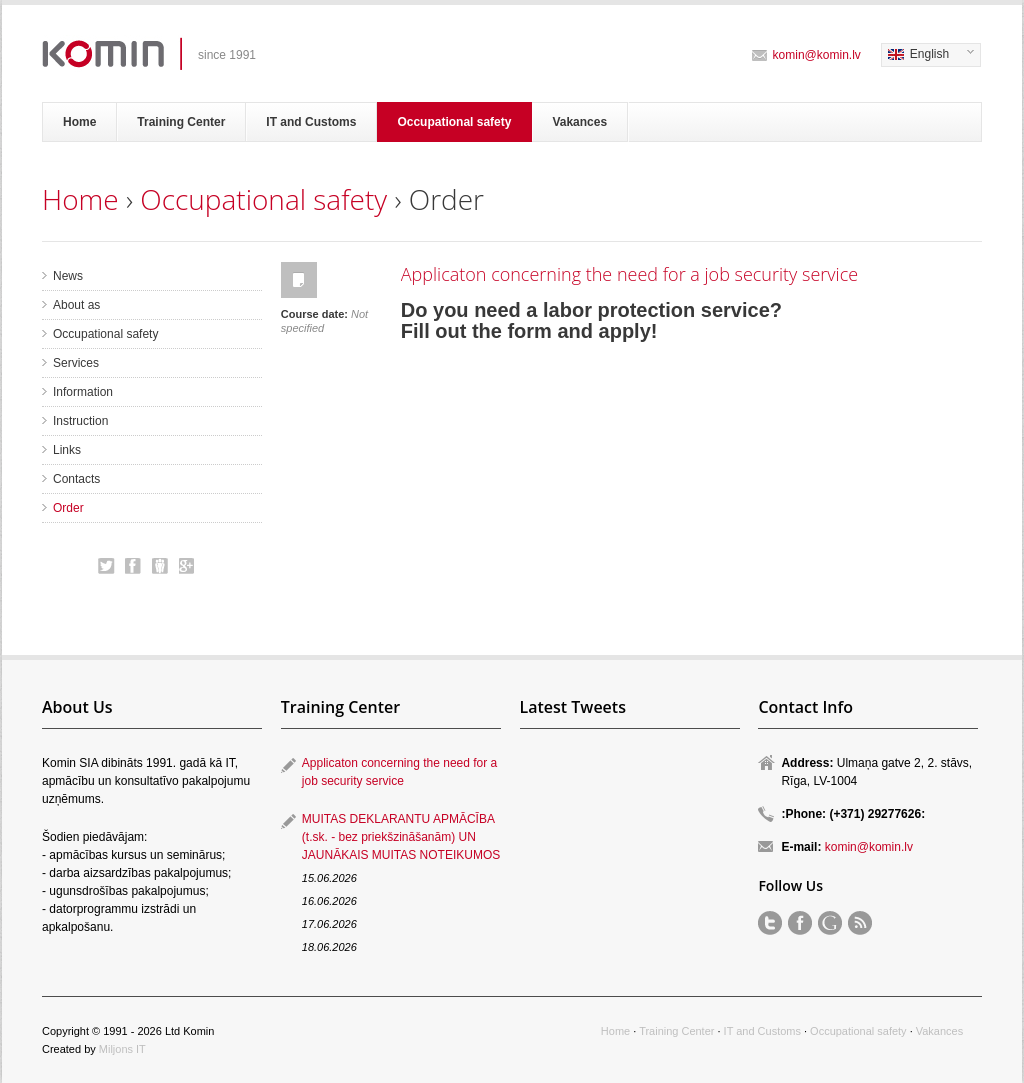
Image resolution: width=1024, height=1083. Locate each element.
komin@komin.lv (817, 55)
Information (83, 392)
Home (79, 122)
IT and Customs (311, 122)
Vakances (579, 122)
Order (68, 508)
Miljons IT (122, 1049)
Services (76, 363)
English (927, 55)
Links (67, 450)
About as (76, 305)
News (68, 276)
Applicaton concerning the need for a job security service (629, 274)
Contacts (76, 479)
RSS (860, 923)
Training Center (181, 122)
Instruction (80, 421)
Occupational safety (454, 122)
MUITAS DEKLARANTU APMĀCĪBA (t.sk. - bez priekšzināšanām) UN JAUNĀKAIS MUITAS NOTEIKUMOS (401, 837)
